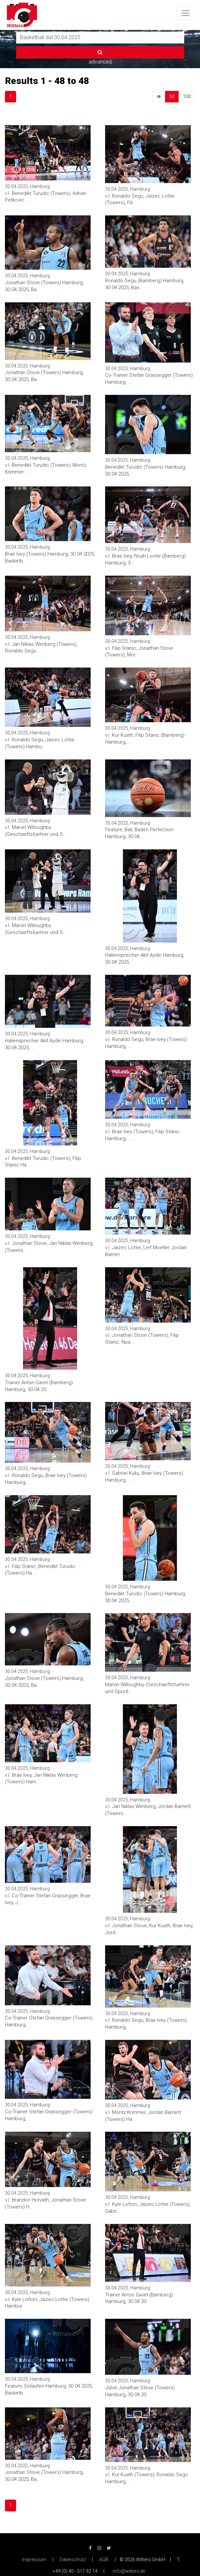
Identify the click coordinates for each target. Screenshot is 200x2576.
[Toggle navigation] (185, 13)
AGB (103, 2559)
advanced (100, 62)
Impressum (34, 2559)
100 (187, 96)
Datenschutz (73, 2559)
